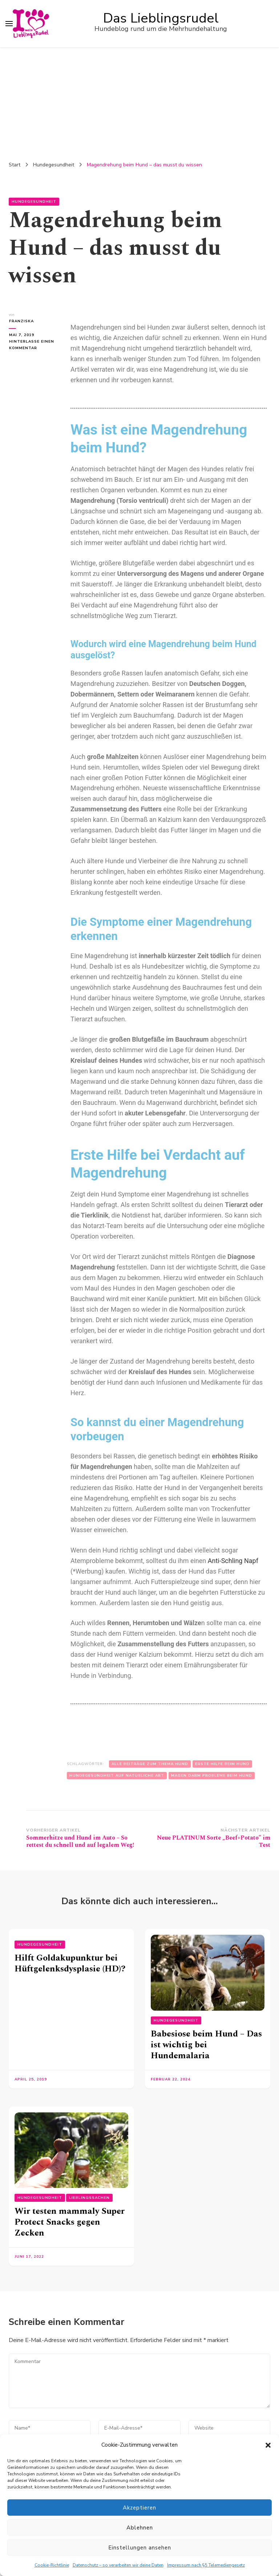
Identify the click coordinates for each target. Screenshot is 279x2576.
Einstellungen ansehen (139, 2547)
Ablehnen (139, 2527)
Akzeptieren (139, 2507)
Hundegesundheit (34, 201)
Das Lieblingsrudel (161, 18)
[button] (268, 2445)
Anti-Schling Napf (233, 1560)
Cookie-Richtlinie (52, 2565)
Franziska (21, 321)
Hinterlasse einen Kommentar (32, 344)
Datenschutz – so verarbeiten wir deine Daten (118, 2565)
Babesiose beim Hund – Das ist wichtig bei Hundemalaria (206, 2044)
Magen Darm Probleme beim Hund (211, 1775)
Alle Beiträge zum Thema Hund (150, 1764)
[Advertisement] (139, 102)
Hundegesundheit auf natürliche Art (116, 1775)
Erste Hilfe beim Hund (222, 1764)
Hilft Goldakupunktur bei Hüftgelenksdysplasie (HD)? (70, 1963)
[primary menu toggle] (9, 23)
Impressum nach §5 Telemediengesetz (206, 2565)
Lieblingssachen (89, 2197)
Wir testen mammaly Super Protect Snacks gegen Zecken (70, 2222)
